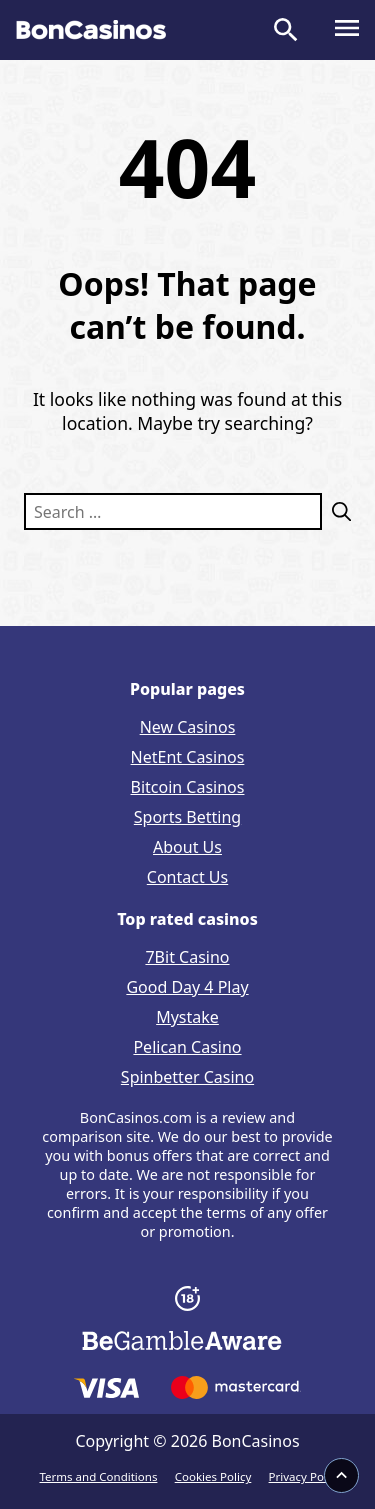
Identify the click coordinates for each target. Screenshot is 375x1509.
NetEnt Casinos (188, 757)
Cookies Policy (213, 1476)
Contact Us (187, 877)
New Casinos (188, 727)
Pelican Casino (187, 1047)
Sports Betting (187, 817)
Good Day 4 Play (187, 987)
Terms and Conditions (99, 1476)
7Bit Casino (187, 957)
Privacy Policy (305, 1476)
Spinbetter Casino (187, 1077)
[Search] (336, 511)
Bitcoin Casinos (188, 787)
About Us (187, 847)
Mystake (187, 1017)
